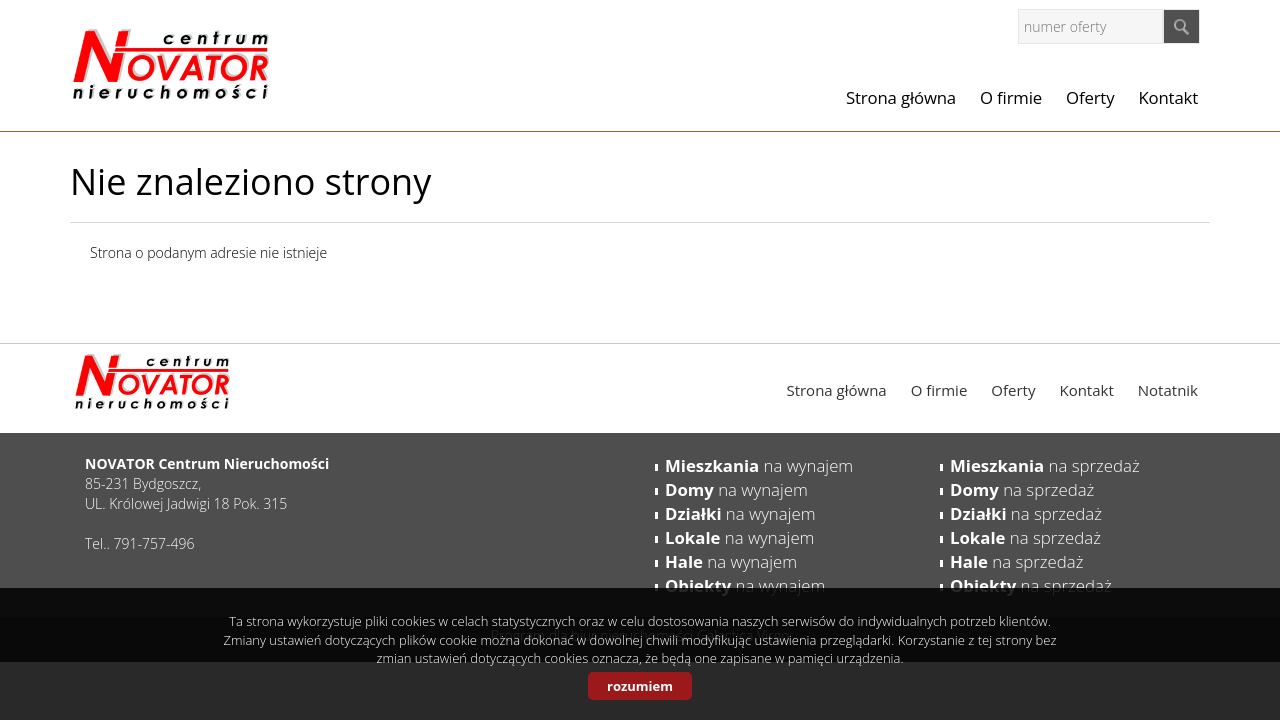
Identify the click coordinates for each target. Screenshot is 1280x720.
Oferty (1090, 97)
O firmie (1011, 97)
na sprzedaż (1045, 465)
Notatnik (1168, 390)
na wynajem (759, 465)
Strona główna (901, 97)
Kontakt (1168, 97)
